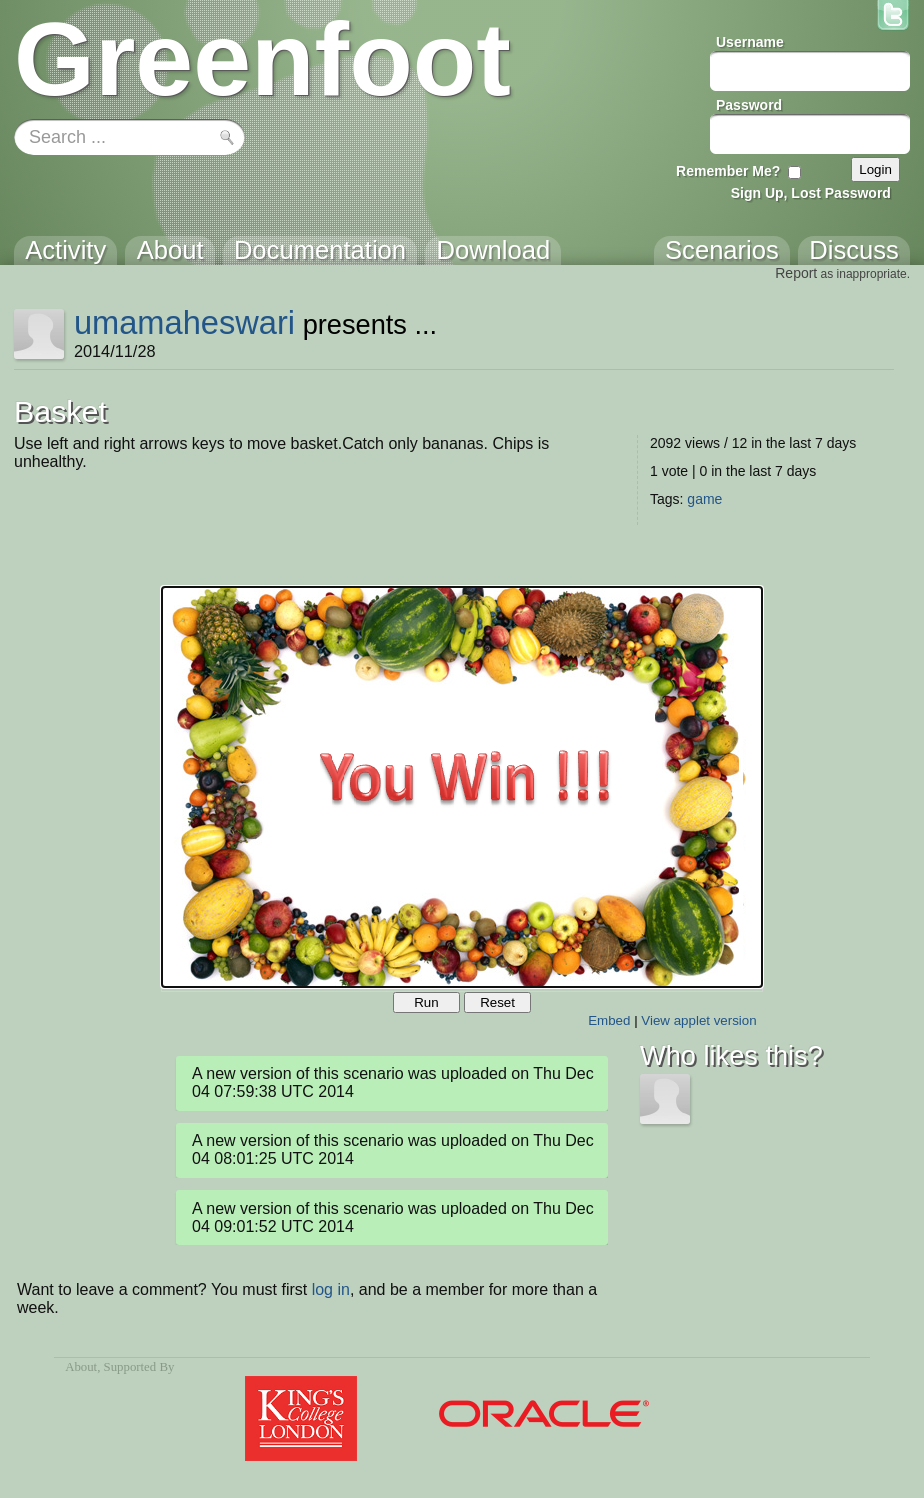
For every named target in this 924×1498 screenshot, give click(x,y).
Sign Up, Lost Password (811, 193)
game (704, 499)
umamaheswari (184, 322)
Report (796, 273)
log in (331, 1289)
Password (749, 105)
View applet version (698, 1020)
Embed (609, 1020)
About (81, 1367)
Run (426, 1002)
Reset (497, 1002)
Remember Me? (728, 171)
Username (750, 42)
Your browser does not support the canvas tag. (462, 787)
